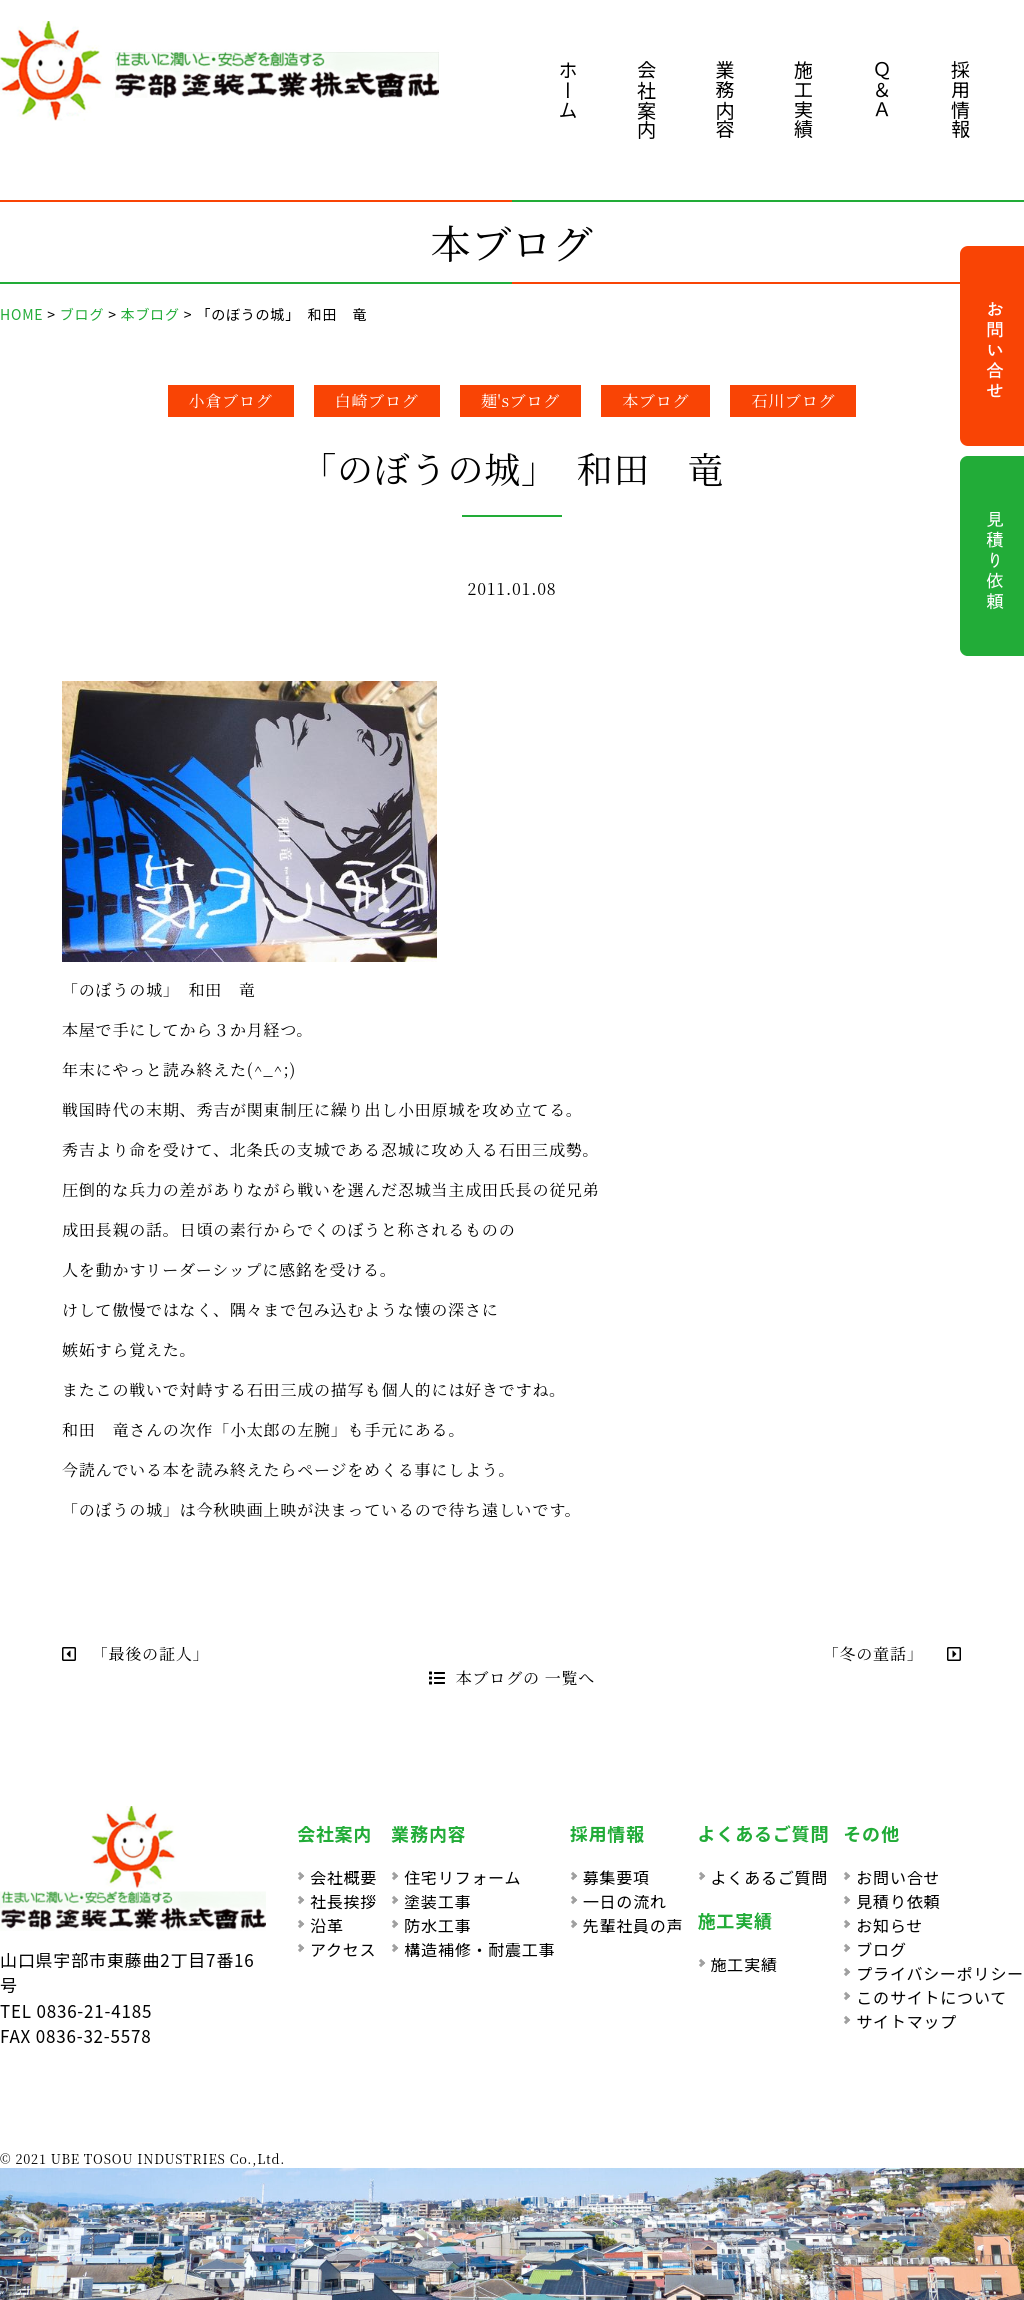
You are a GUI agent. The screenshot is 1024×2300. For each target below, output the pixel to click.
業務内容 (725, 99)
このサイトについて (931, 1997)
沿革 (327, 1925)
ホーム (568, 89)
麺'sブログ (521, 400)
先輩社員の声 (633, 1925)
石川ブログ (793, 400)
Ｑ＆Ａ (882, 89)
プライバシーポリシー (940, 1973)
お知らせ (889, 1925)
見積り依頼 (898, 1901)
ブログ (881, 1949)
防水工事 (437, 1925)
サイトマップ (906, 2021)
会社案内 (646, 99)
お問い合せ (898, 1877)
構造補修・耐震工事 (479, 1949)
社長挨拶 (343, 1901)
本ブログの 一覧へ (512, 1677)
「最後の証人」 (140, 1653)
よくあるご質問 (770, 1877)
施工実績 (803, 99)
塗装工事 (437, 1901)
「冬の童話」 (892, 1653)
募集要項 (616, 1877)
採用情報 (960, 99)
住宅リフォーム (462, 1877)
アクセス (343, 1949)
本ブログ (655, 400)
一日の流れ (625, 1901)
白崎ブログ (377, 400)
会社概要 (343, 1877)
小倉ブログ (231, 400)
